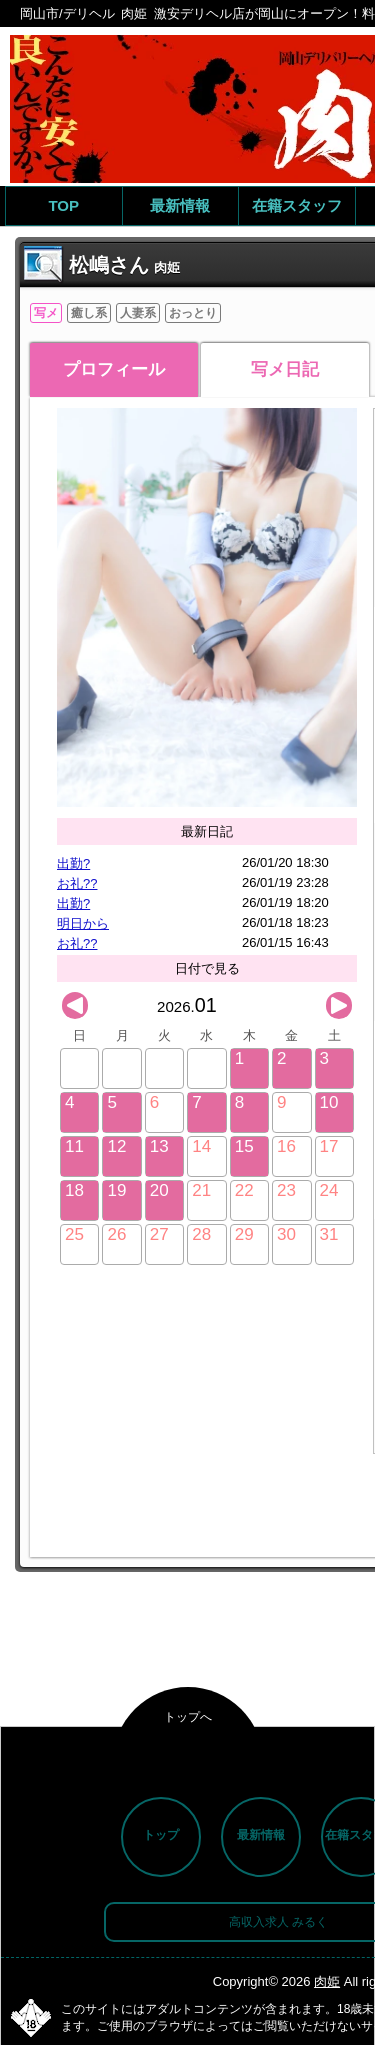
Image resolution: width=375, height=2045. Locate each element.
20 (159, 1190)
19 (116, 1190)
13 (159, 1146)
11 (74, 1146)
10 (329, 1102)
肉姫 (327, 1981)
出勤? (73, 863)
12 (116, 1146)
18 (74, 1190)
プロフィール (114, 369)
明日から (83, 923)
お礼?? (77, 883)
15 (244, 1146)
